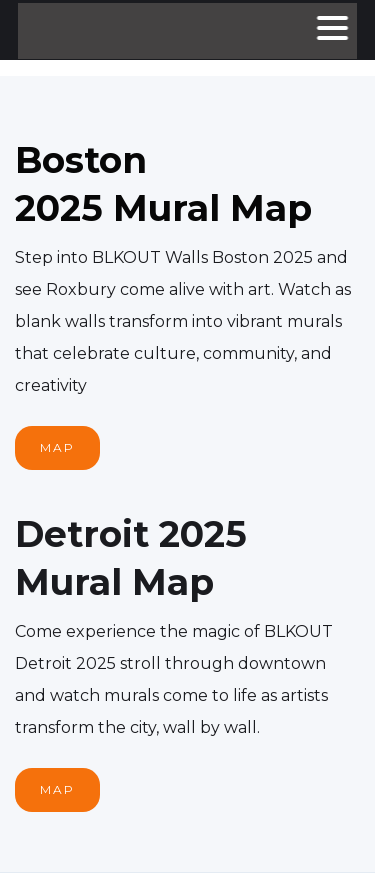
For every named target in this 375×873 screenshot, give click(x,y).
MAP (57, 447)
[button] (332, 31)
